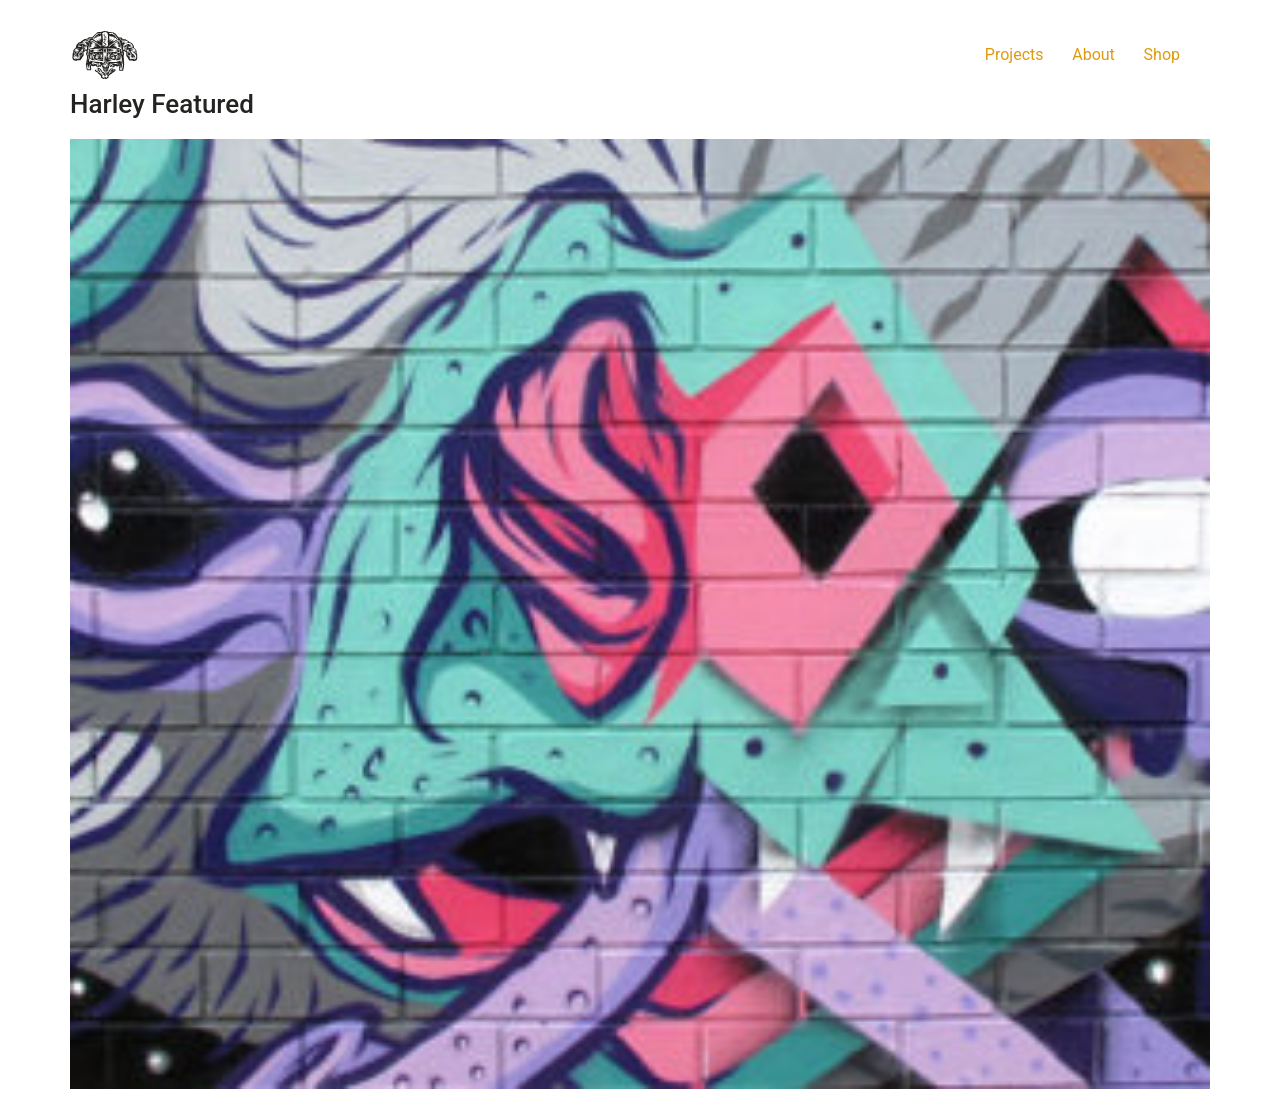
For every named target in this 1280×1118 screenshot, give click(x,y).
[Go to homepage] (105, 55)
